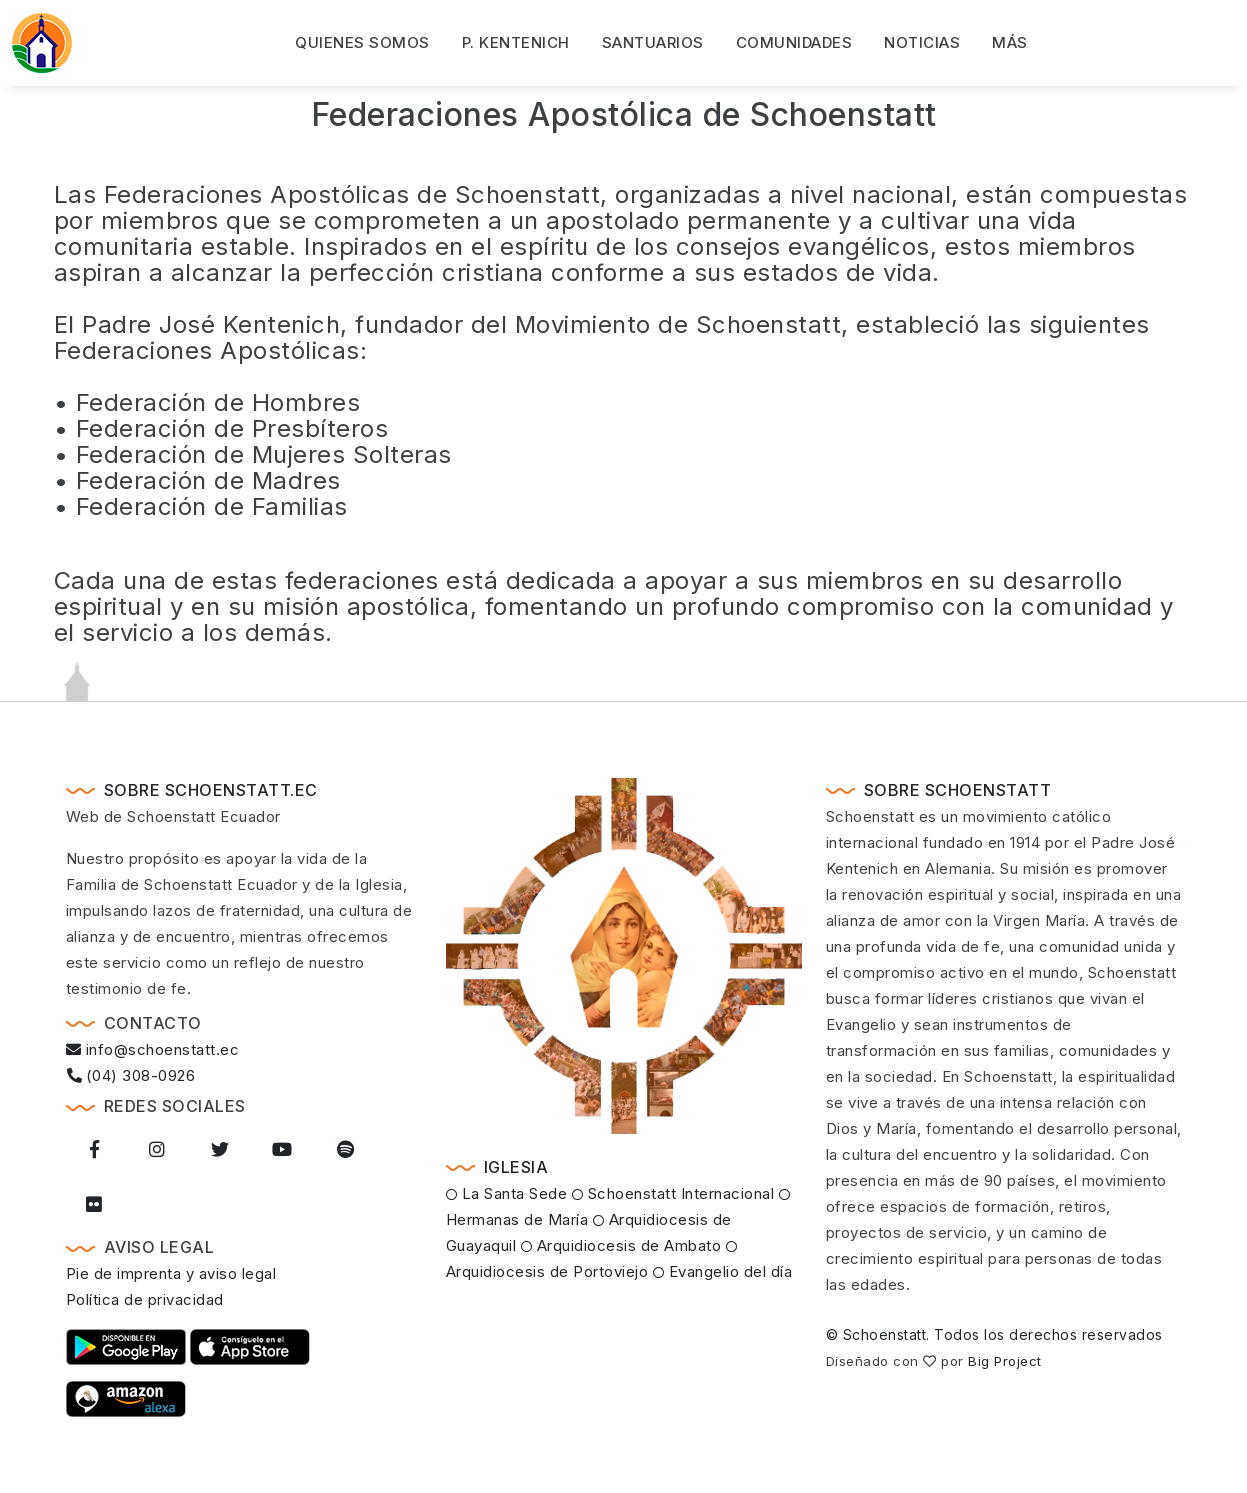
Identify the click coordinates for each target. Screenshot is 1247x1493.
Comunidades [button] (794, 42)
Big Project (1005, 1361)
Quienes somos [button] (362, 42)
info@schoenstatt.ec (153, 1049)
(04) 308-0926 (131, 1075)
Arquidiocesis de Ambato (621, 1245)
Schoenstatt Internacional (673, 1193)
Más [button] (1010, 42)
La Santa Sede (507, 1193)
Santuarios (653, 42)
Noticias (922, 42)
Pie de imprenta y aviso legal (171, 1273)
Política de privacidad (145, 1299)
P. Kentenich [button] (516, 42)
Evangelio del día (723, 1271)
